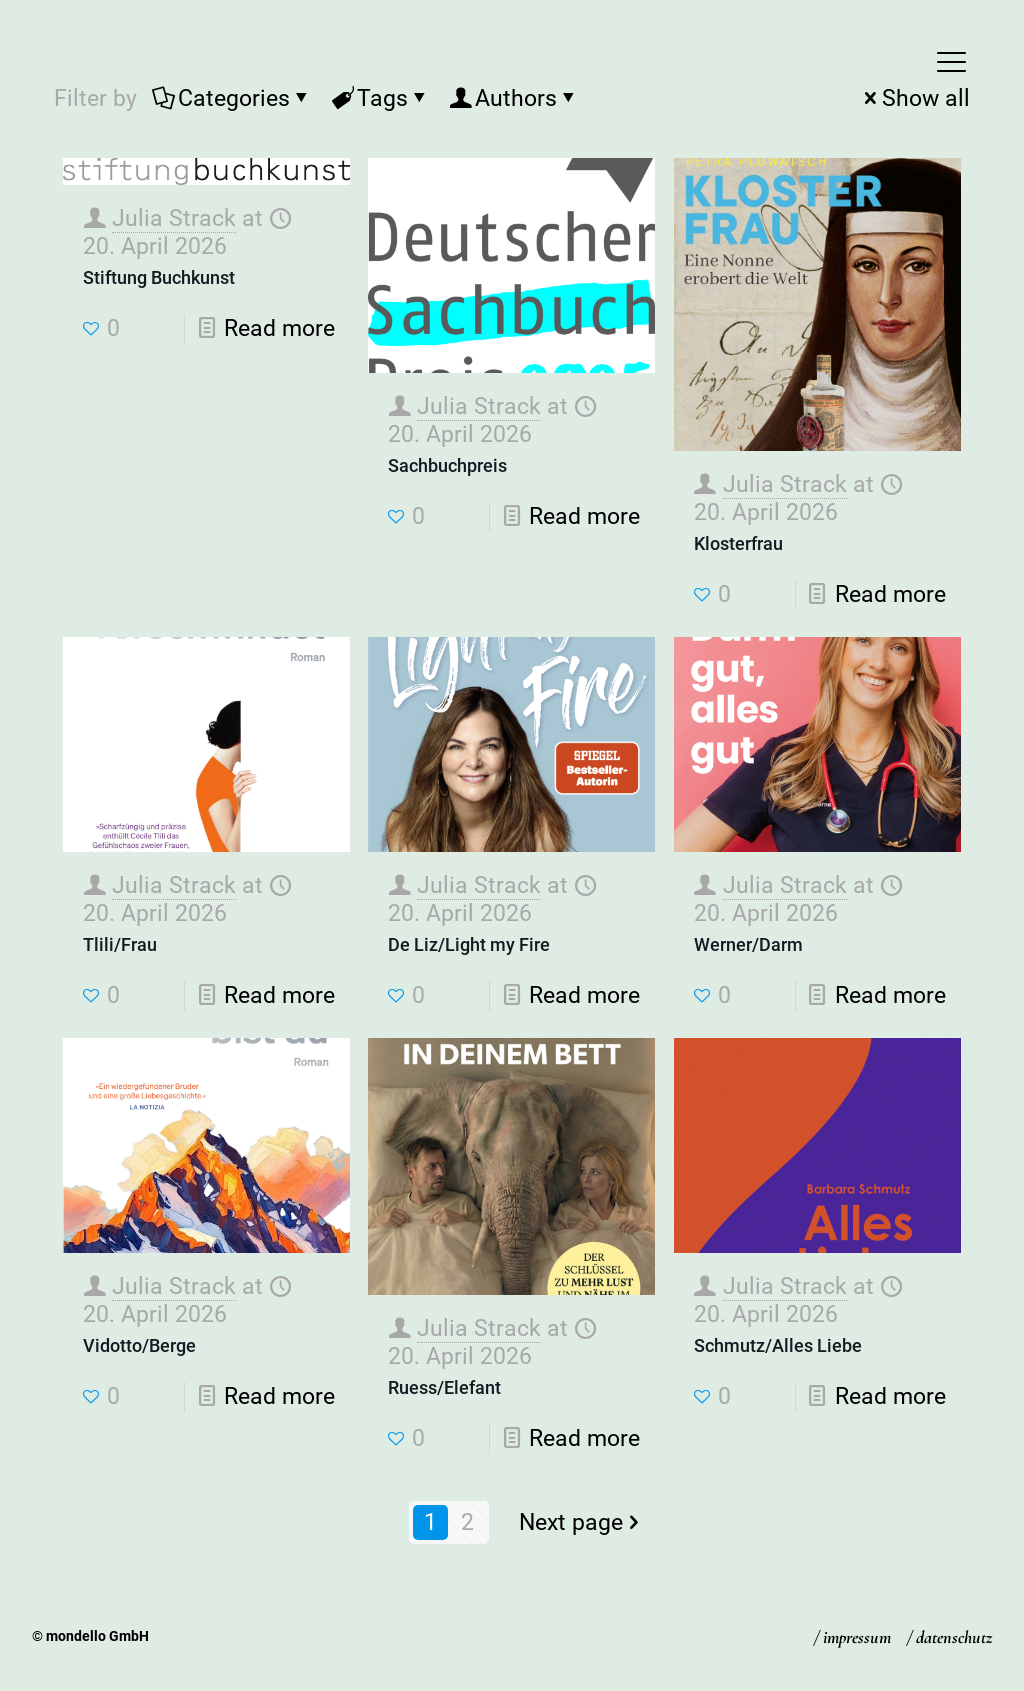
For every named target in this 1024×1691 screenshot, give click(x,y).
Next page (582, 1522)
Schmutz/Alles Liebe (778, 1345)
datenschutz (954, 1637)
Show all (914, 98)
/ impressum (852, 1637)
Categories (232, 98)
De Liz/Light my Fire (469, 944)
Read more (279, 328)
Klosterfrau (738, 543)
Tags (381, 98)
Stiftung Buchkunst (159, 277)
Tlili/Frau (120, 944)
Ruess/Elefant (444, 1387)
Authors (514, 98)
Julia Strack (174, 218)
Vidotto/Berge (139, 1345)
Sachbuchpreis (447, 465)
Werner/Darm (748, 944)
